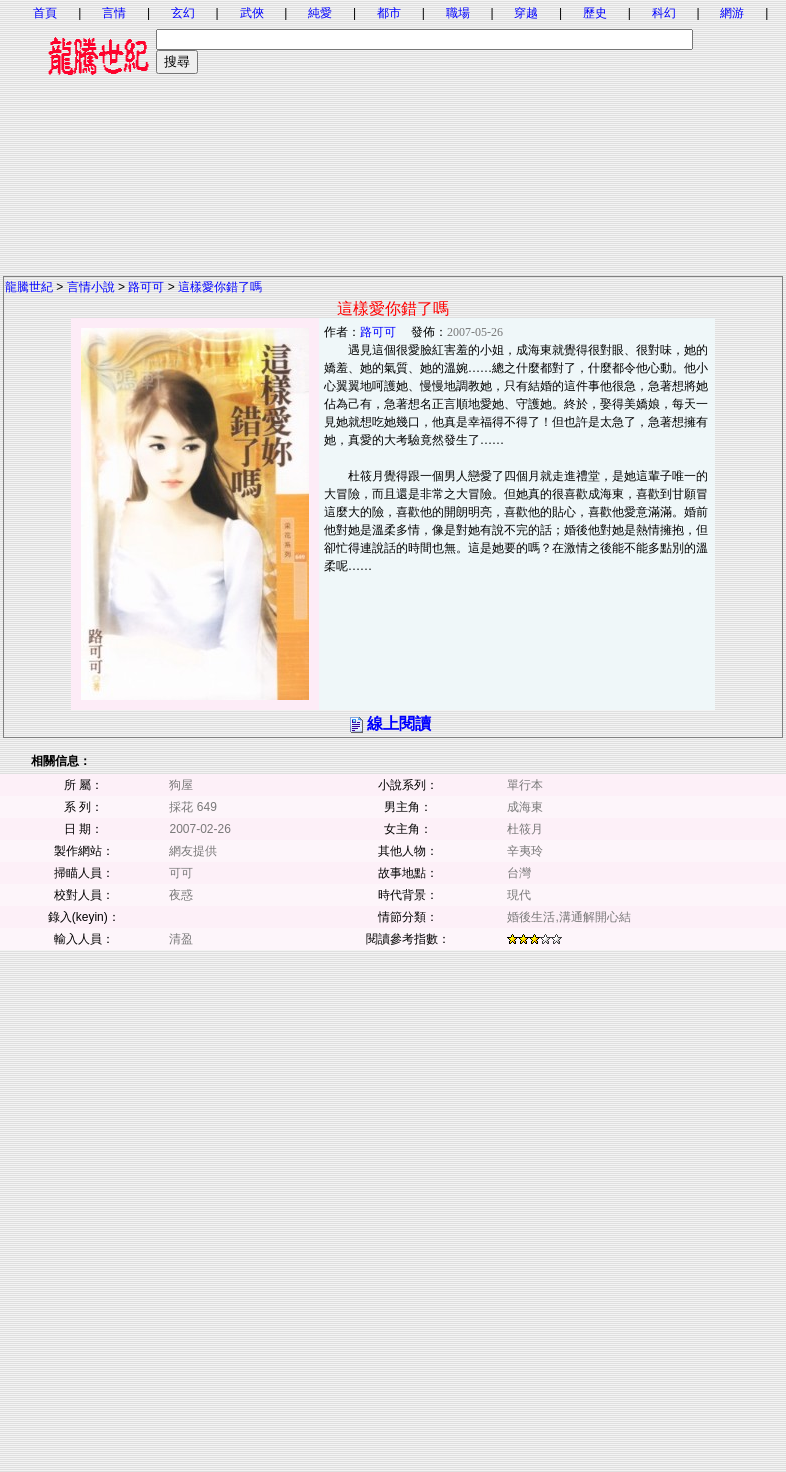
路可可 (146, 287)
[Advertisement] (393, 135)
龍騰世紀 (29, 287)
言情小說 (91, 287)
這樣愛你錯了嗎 (220, 287)
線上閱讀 (399, 723)
